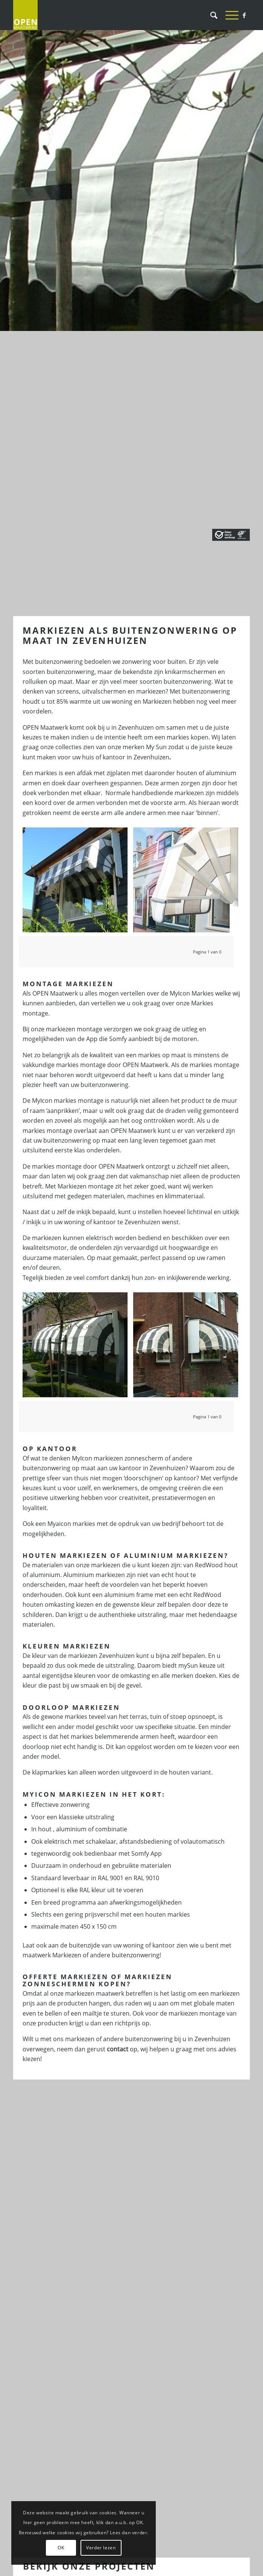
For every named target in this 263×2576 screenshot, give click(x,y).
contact (117, 2049)
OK (61, 2547)
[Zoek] (210, 15)
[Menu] (228, 15)
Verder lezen (101, 2547)
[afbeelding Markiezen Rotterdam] (78, 882)
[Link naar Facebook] (244, 15)
